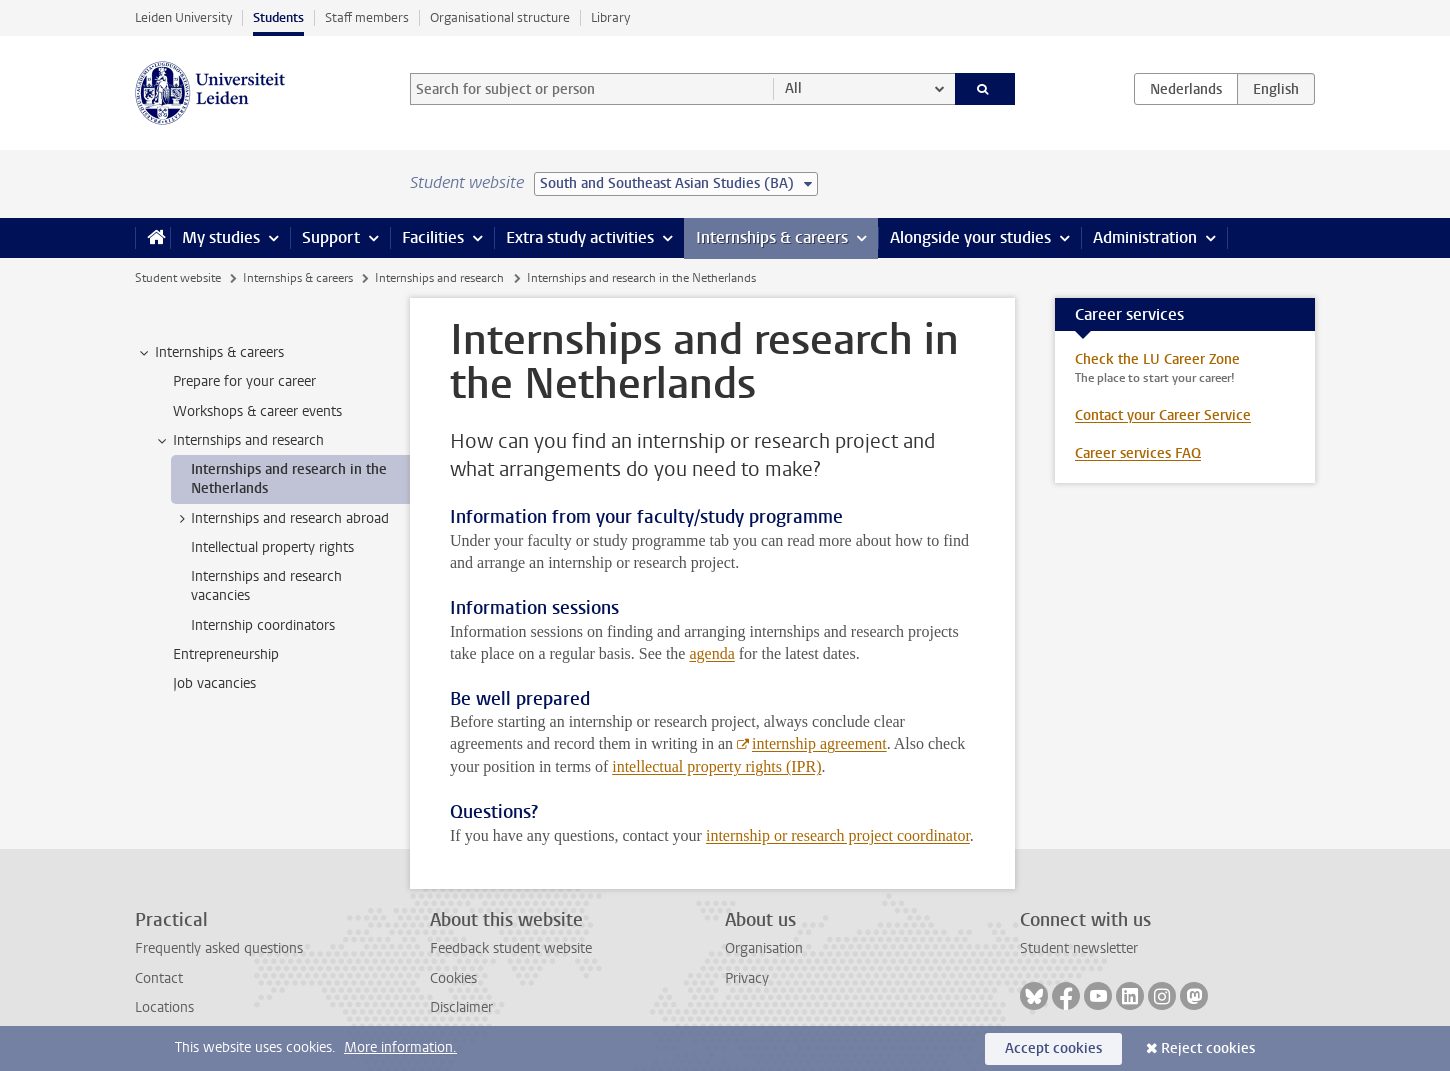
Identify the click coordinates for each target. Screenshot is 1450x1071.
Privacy (747, 978)
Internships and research (439, 278)
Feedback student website (511, 948)
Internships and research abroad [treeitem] (280, 519)
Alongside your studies (970, 237)
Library (610, 17)
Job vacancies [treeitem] (214, 683)
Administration (1145, 237)
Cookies (453, 978)
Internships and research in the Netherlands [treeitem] (289, 479)
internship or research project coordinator (838, 835)
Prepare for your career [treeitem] (244, 381)
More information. (400, 1047)
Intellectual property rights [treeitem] (272, 547)
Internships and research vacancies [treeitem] (266, 586)
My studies (221, 237)
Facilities (433, 237)
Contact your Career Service (1163, 415)
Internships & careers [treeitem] (210, 353)
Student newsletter (1079, 948)
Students (278, 17)
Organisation (764, 948)
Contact (159, 978)
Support (331, 237)
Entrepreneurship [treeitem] (226, 654)
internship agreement (819, 743)
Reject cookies (1208, 1048)
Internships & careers (772, 237)
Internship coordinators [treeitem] (263, 625)
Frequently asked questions (219, 948)
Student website (178, 278)
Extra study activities (580, 237)
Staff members (367, 17)
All (793, 88)
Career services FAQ (1138, 453)
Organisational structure (500, 17)
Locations (164, 1007)
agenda (711, 653)
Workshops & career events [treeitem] (257, 411)
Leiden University (183, 17)
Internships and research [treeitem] (239, 441)
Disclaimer (461, 1007)
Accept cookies (1053, 1048)
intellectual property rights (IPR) (716, 766)
